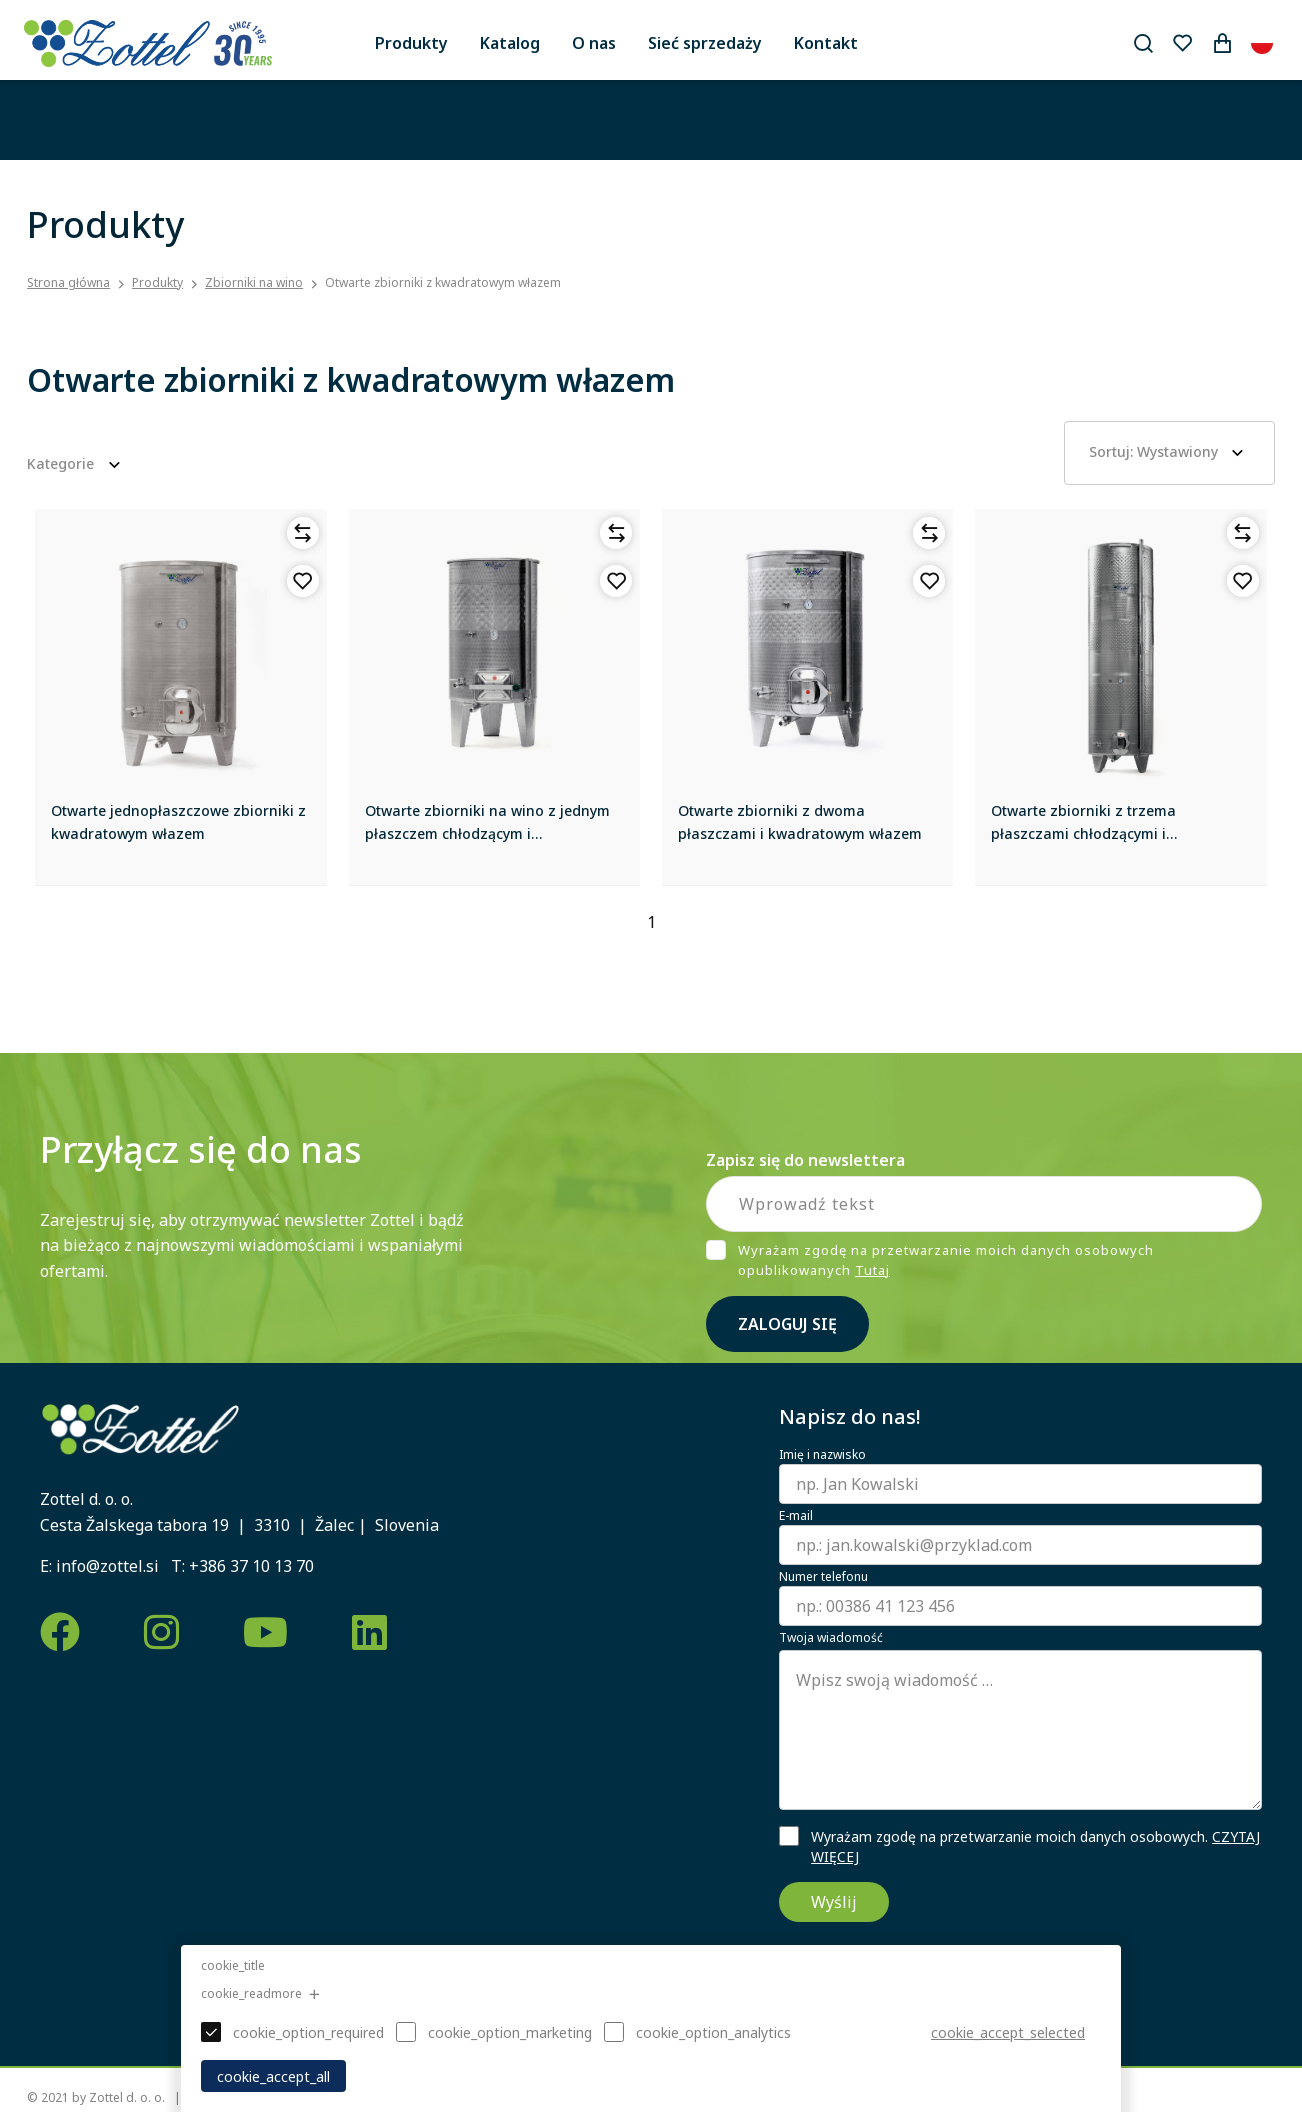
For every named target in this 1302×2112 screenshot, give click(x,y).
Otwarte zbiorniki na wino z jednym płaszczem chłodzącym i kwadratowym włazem (487, 833)
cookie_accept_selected (1008, 2032)
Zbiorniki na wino (254, 282)
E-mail (796, 1516)
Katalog (510, 43)
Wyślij (834, 1902)
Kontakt (826, 43)
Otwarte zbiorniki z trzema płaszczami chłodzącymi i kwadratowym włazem (1083, 833)
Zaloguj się (787, 1324)
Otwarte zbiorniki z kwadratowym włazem (443, 282)
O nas (594, 43)
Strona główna (68, 283)
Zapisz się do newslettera (805, 1160)
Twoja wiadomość (831, 1638)
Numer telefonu (823, 1577)
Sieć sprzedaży (705, 43)
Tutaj (872, 1270)
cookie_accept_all (273, 2076)
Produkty (411, 43)
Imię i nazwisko (822, 1455)
